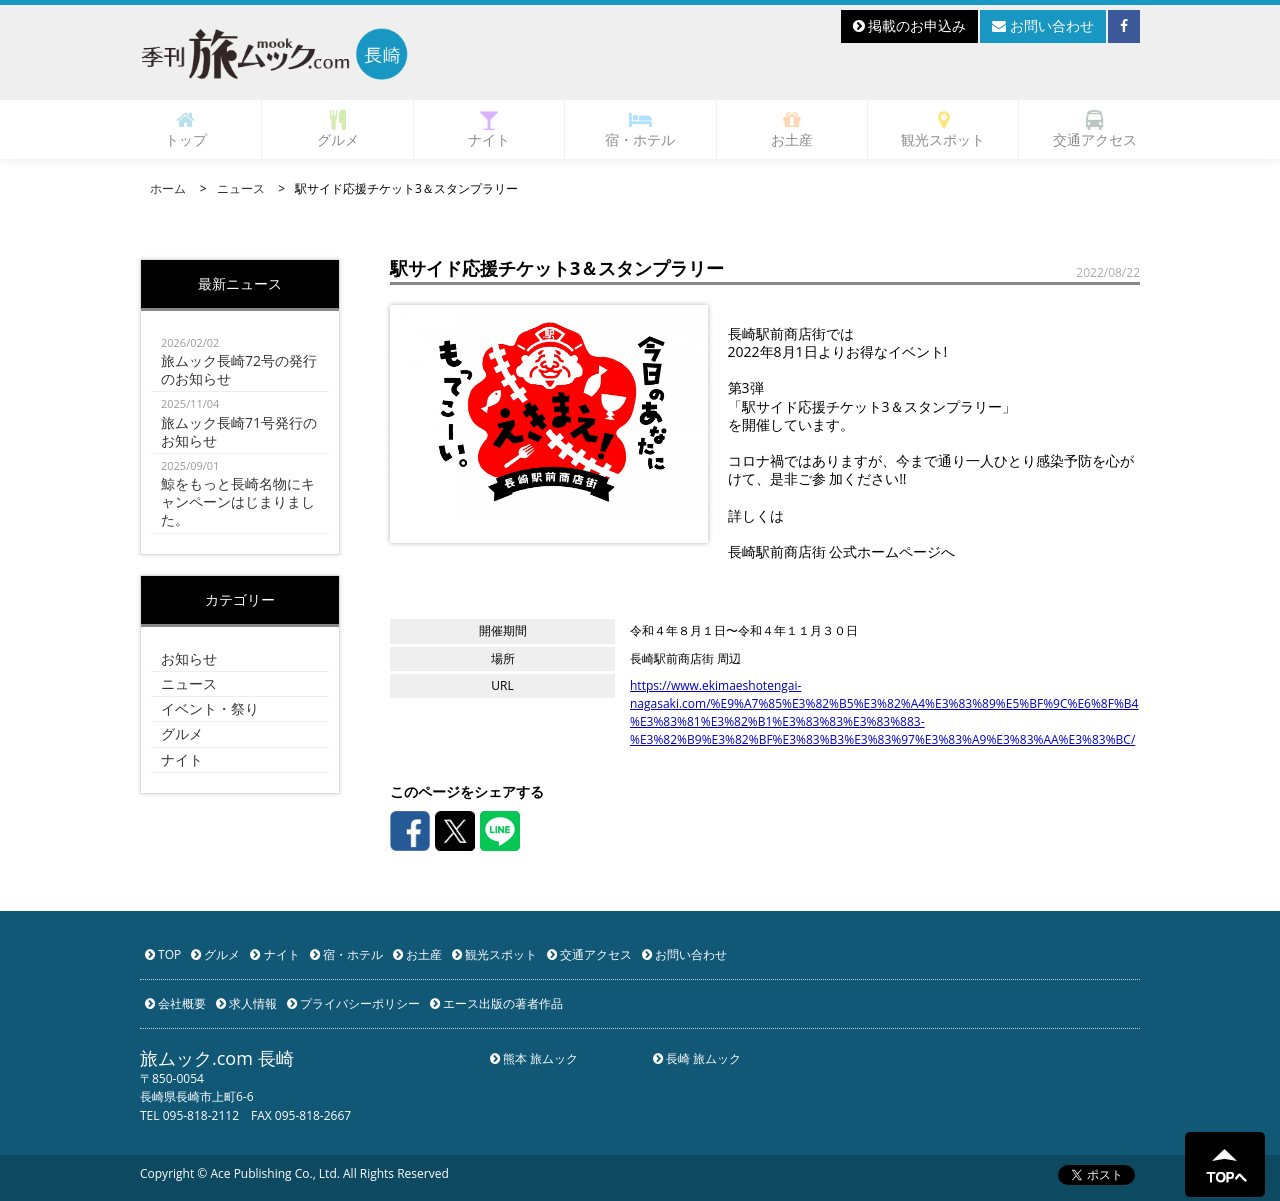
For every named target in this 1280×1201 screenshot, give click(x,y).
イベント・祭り (210, 708)
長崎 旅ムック (697, 1058)
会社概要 (175, 1003)
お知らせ (189, 658)
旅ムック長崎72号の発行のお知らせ (240, 361)
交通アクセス (1095, 129)
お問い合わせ (1043, 25)
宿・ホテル (640, 129)
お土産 (792, 129)
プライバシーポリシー (353, 1003)
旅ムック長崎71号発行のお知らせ (240, 422)
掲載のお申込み (910, 25)
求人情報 (246, 1003)
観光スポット (943, 129)
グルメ (338, 129)
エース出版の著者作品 (496, 1003)
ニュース (241, 188)
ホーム (168, 188)
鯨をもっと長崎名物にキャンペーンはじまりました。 (240, 493)
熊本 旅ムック (534, 1058)
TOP (163, 954)
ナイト (489, 129)
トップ (186, 129)
